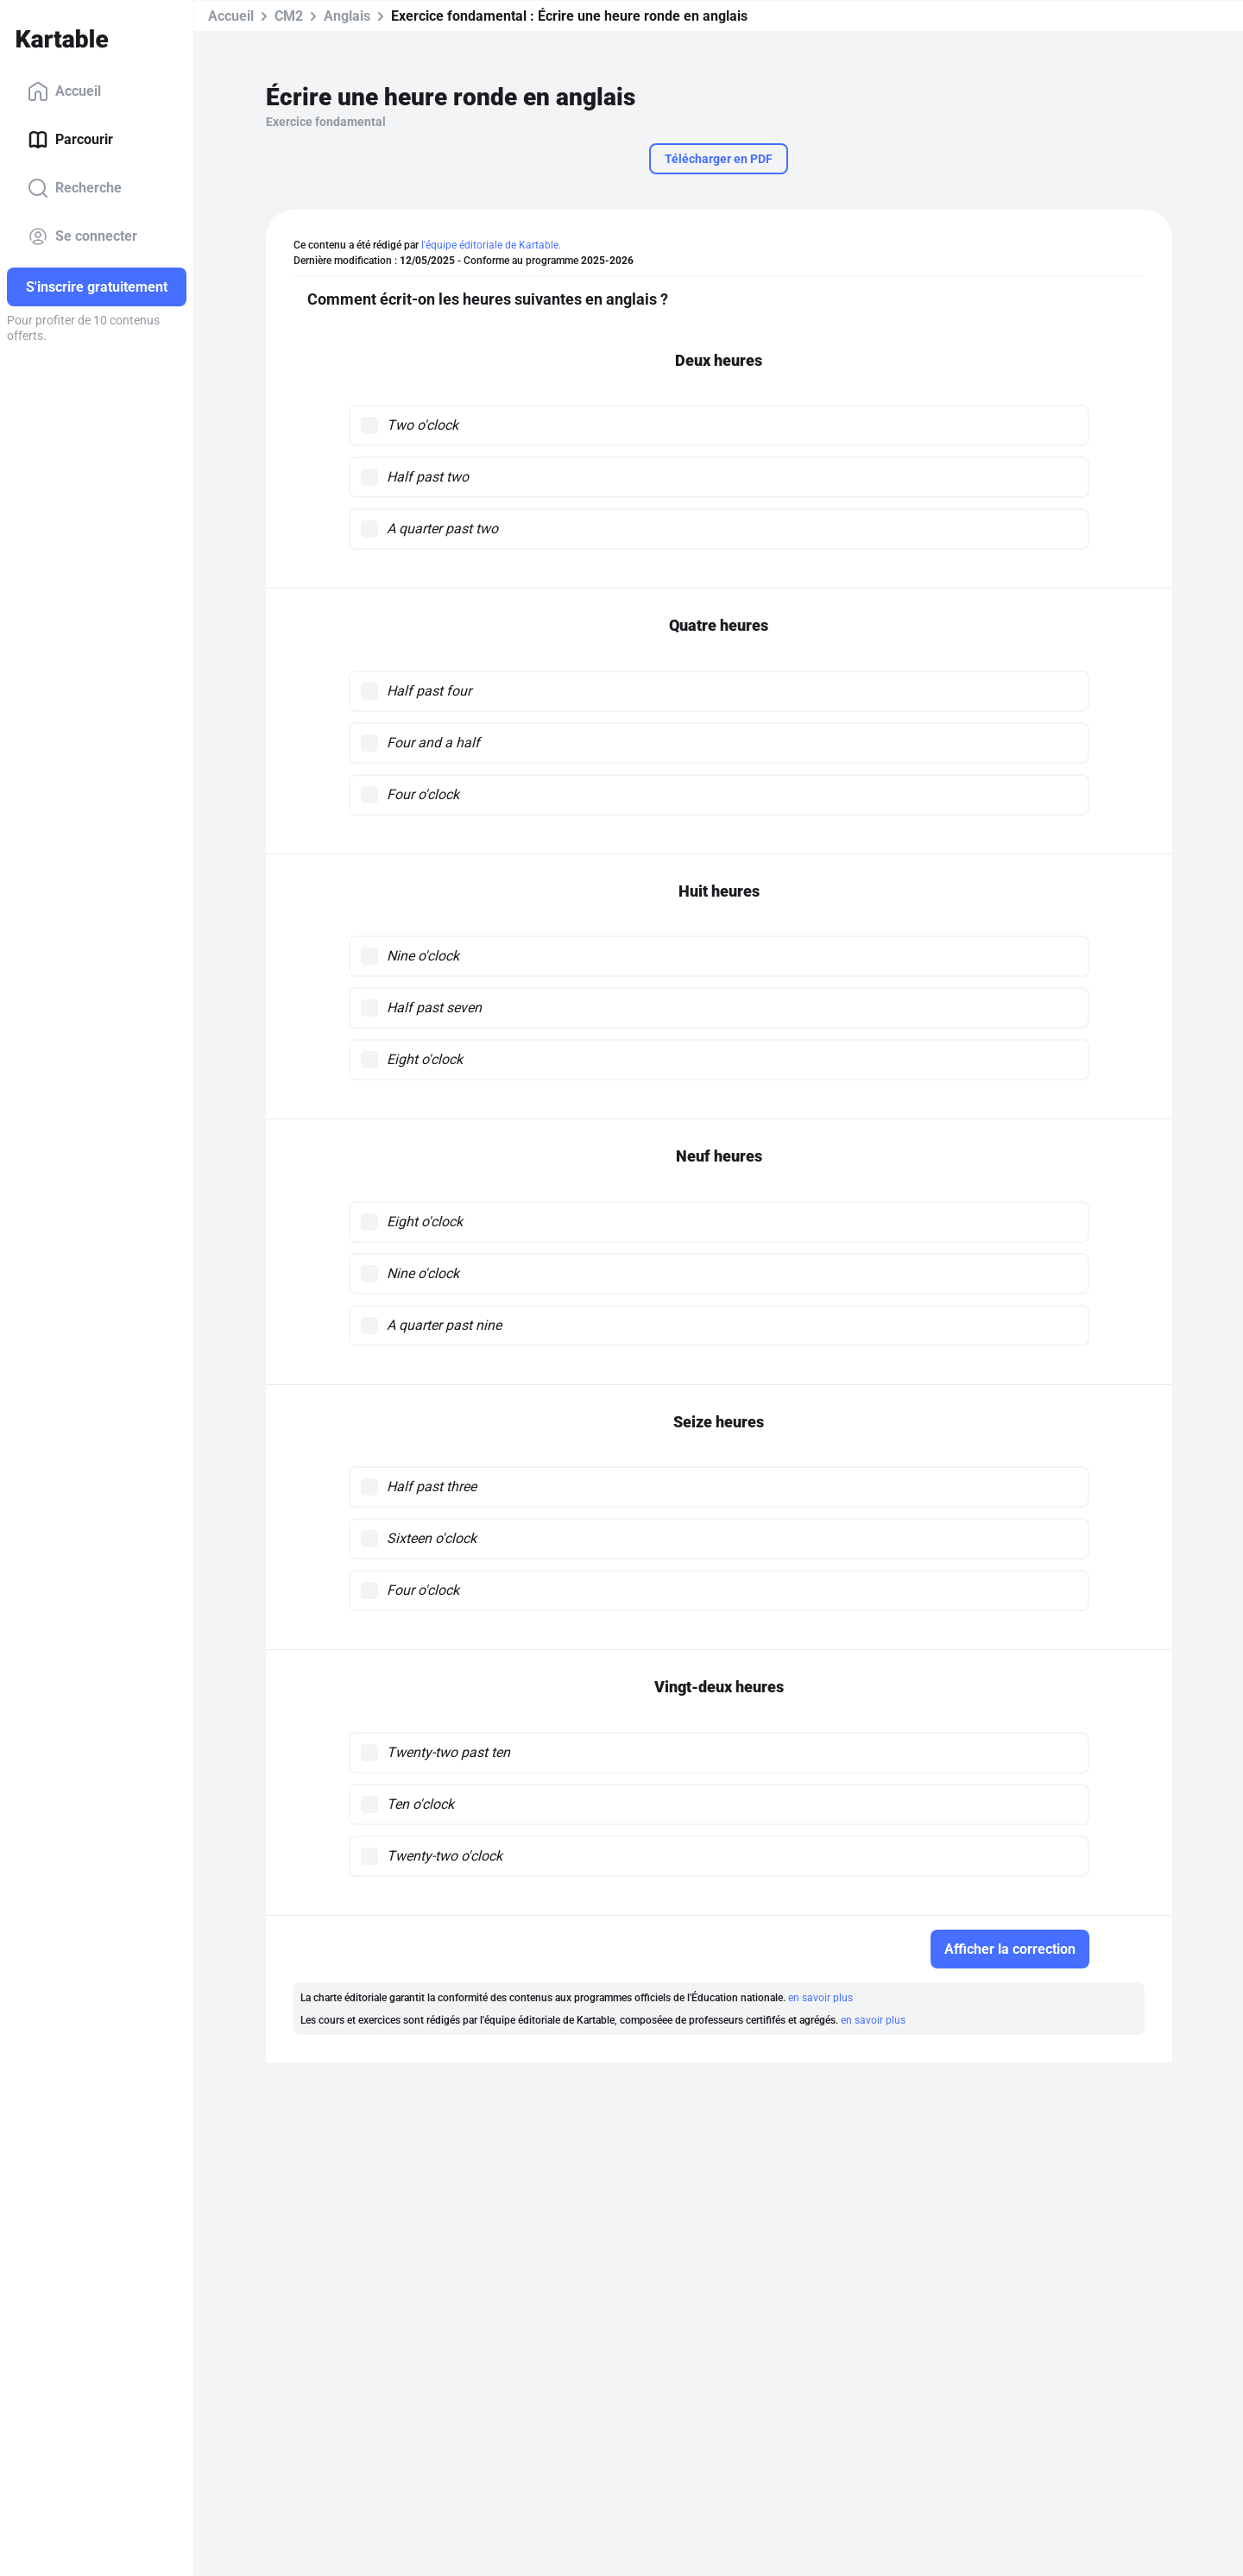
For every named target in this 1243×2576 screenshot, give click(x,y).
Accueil (64, 91)
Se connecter (82, 236)
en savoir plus (820, 1998)
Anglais (347, 16)
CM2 (288, 16)
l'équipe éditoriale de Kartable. (491, 245)
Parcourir (70, 139)
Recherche (75, 188)
